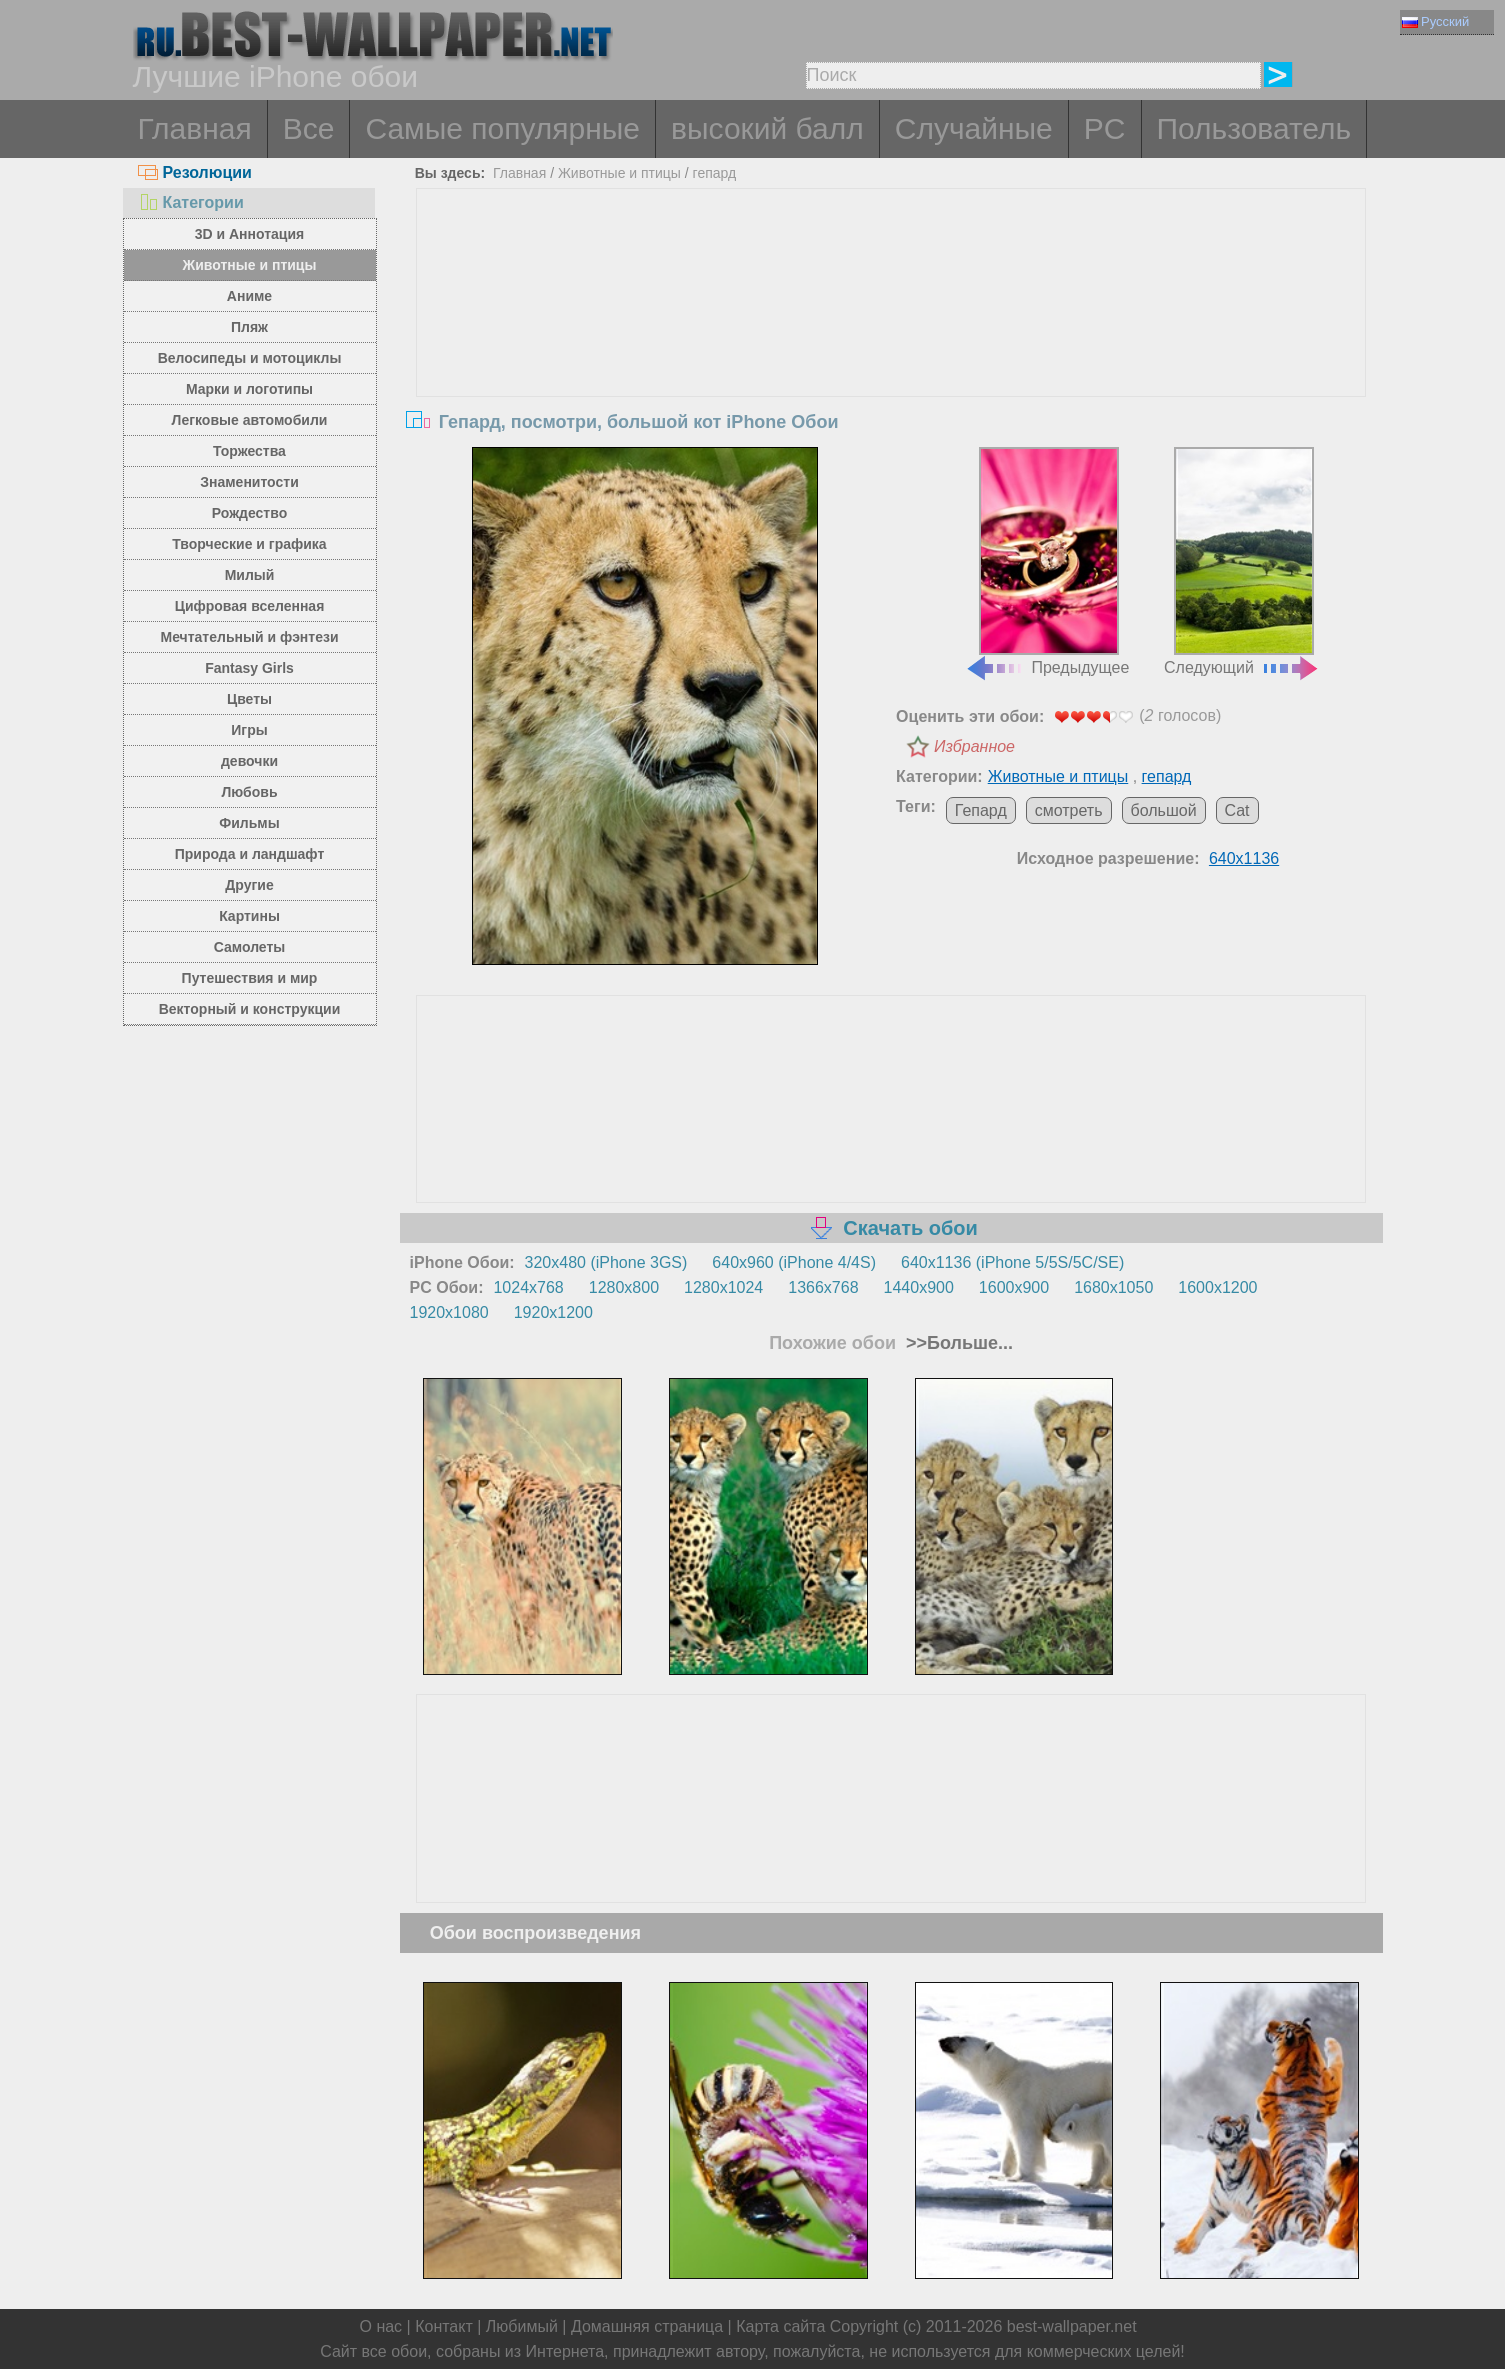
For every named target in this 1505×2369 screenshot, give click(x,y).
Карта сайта (780, 2326)
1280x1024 (723, 1287)
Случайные (974, 128)
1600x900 (1014, 1287)
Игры (249, 730)
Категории (191, 202)
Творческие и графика (249, 544)
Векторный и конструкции (250, 1009)
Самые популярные (502, 128)
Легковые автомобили (250, 420)
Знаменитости (249, 482)
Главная (195, 128)
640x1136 (1244, 858)
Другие (249, 885)
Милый (250, 575)
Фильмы (249, 823)
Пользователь (1254, 128)
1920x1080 (449, 1312)
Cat (1237, 810)
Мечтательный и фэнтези (249, 637)
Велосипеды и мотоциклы (250, 358)
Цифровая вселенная (250, 606)
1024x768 (528, 1287)
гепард (715, 173)
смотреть (1069, 810)
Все (309, 128)
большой (1164, 810)
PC (1105, 128)
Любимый (522, 2326)
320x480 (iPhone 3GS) (606, 1262)
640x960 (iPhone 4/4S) (794, 1262)
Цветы (249, 699)
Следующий (1242, 562)
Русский (1435, 21)
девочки (249, 761)
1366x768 (823, 1287)
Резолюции (195, 172)
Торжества (249, 451)
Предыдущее (1047, 562)
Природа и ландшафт (250, 854)
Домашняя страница (647, 2326)
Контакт (444, 2326)
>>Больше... (957, 1343)
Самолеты (250, 947)
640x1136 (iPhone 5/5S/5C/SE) (1012, 1262)
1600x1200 (1217, 1287)
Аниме (249, 296)
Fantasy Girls (249, 668)
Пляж (249, 327)
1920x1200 (553, 1312)
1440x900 (919, 1287)
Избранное (974, 746)
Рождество (249, 513)
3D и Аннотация (250, 234)
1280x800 (624, 1287)
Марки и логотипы (249, 389)
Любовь (249, 792)
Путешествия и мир (250, 978)
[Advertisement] (891, 339)
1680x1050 (1113, 1287)
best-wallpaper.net (1072, 2326)
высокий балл (767, 128)
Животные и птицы (250, 265)
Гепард (981, 810)
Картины (249, 916)
